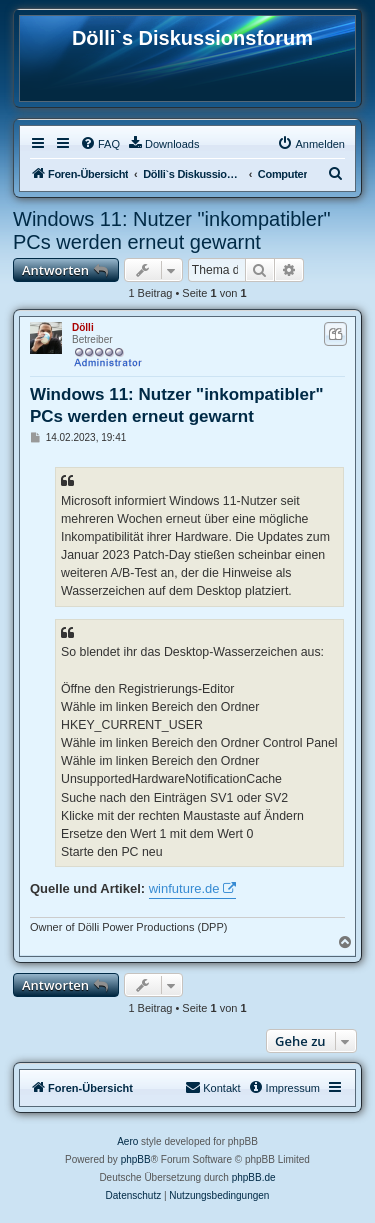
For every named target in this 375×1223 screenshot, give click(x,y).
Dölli (83, 327)
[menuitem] (100, 144)
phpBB (136, 1159)
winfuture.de (184, 888)
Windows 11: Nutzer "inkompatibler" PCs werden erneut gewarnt (172, 230)
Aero (127, 1141)
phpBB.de (254, 1177)
